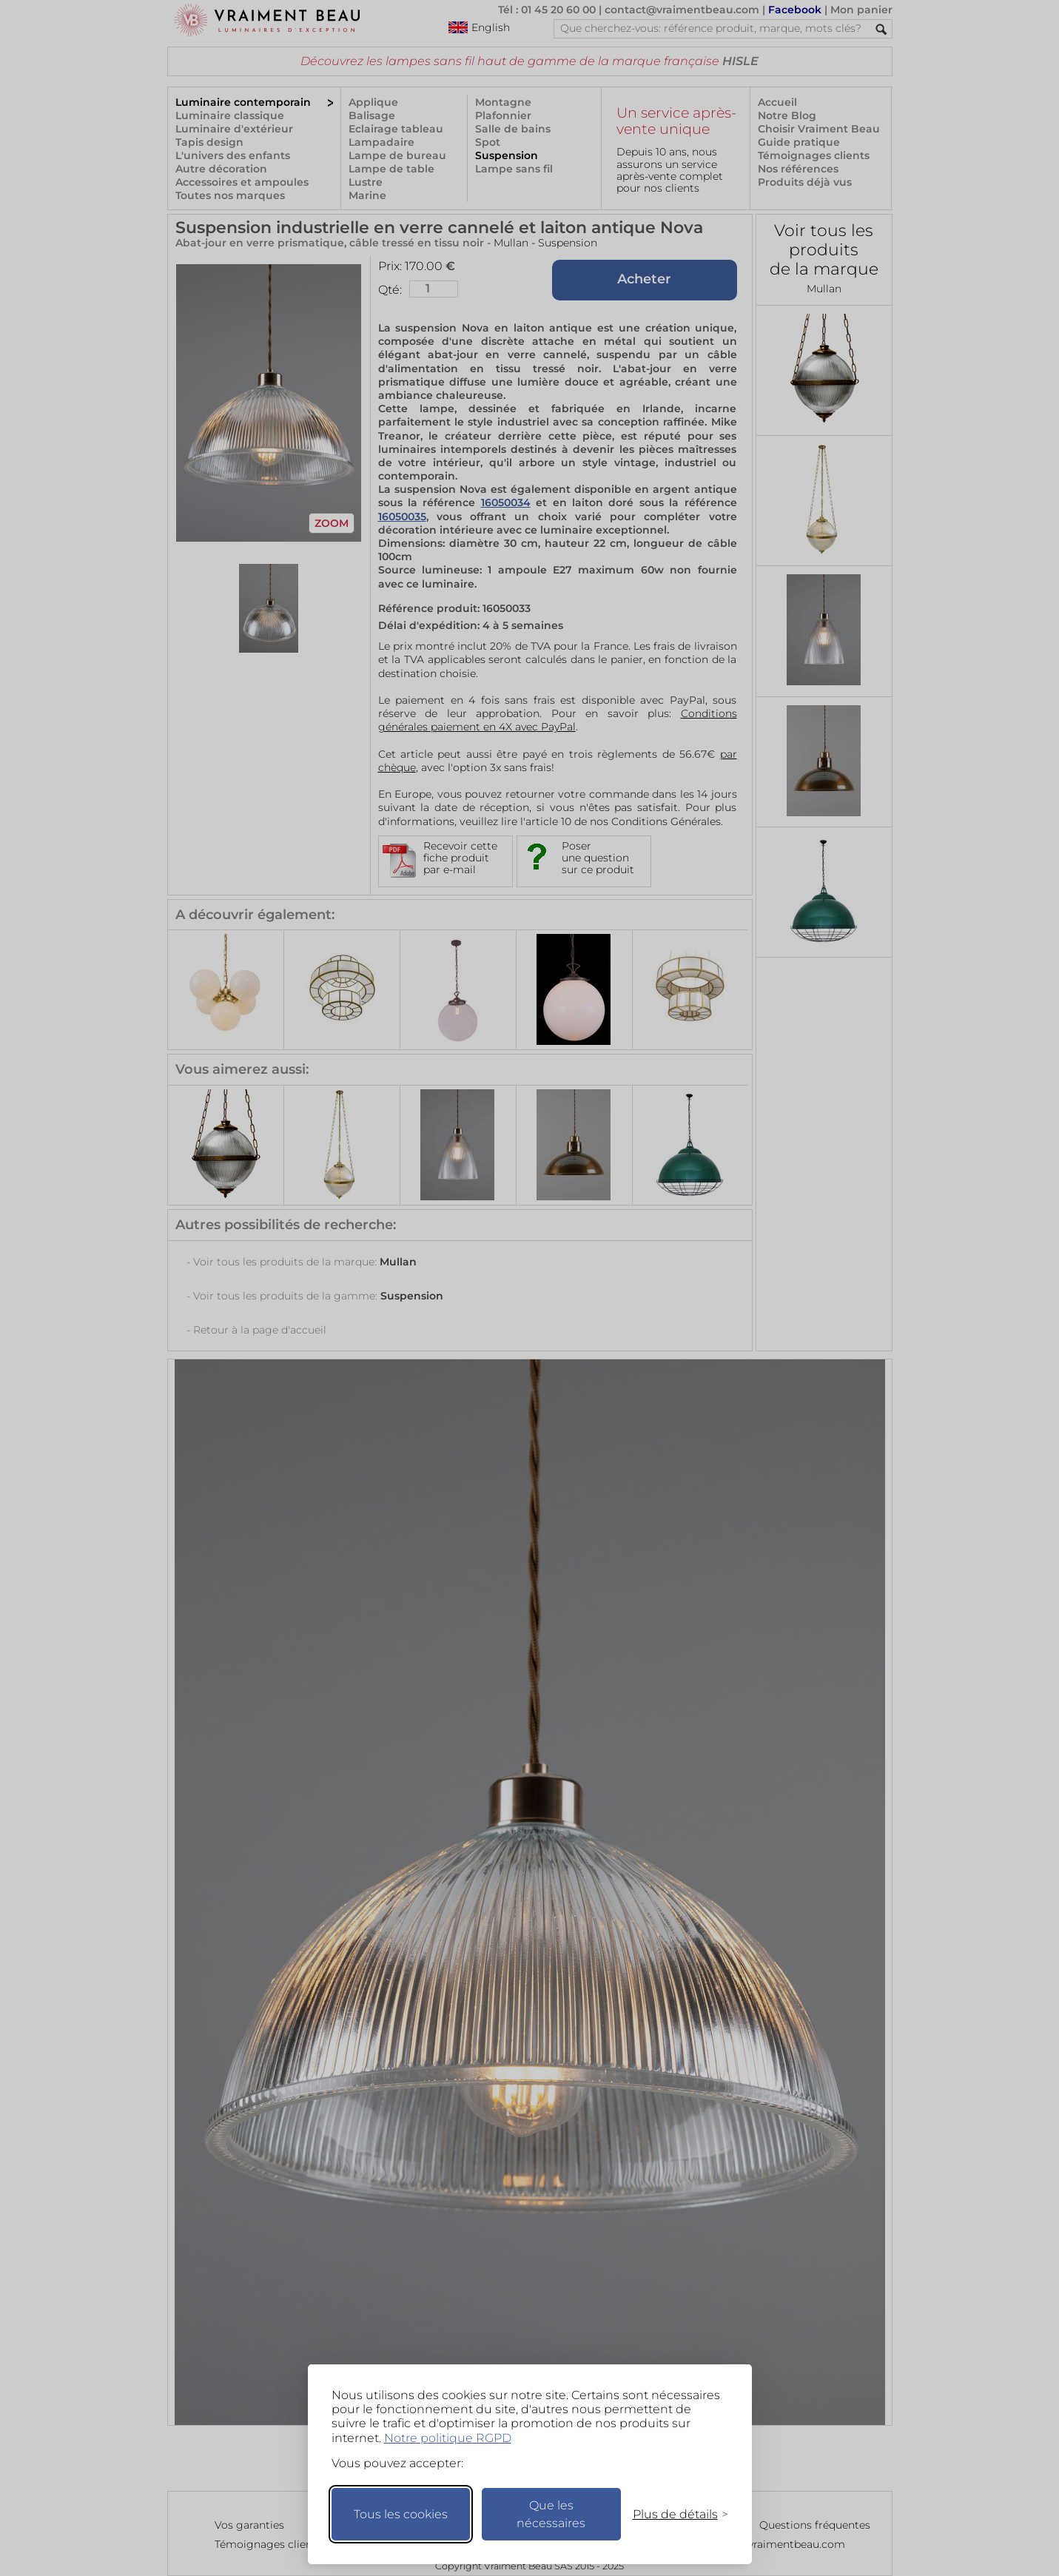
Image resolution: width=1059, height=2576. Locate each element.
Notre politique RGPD (447, 2438)
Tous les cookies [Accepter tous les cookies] (401, 2514)
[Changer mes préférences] (673, 2514)
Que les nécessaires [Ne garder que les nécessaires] (551, 2514)
